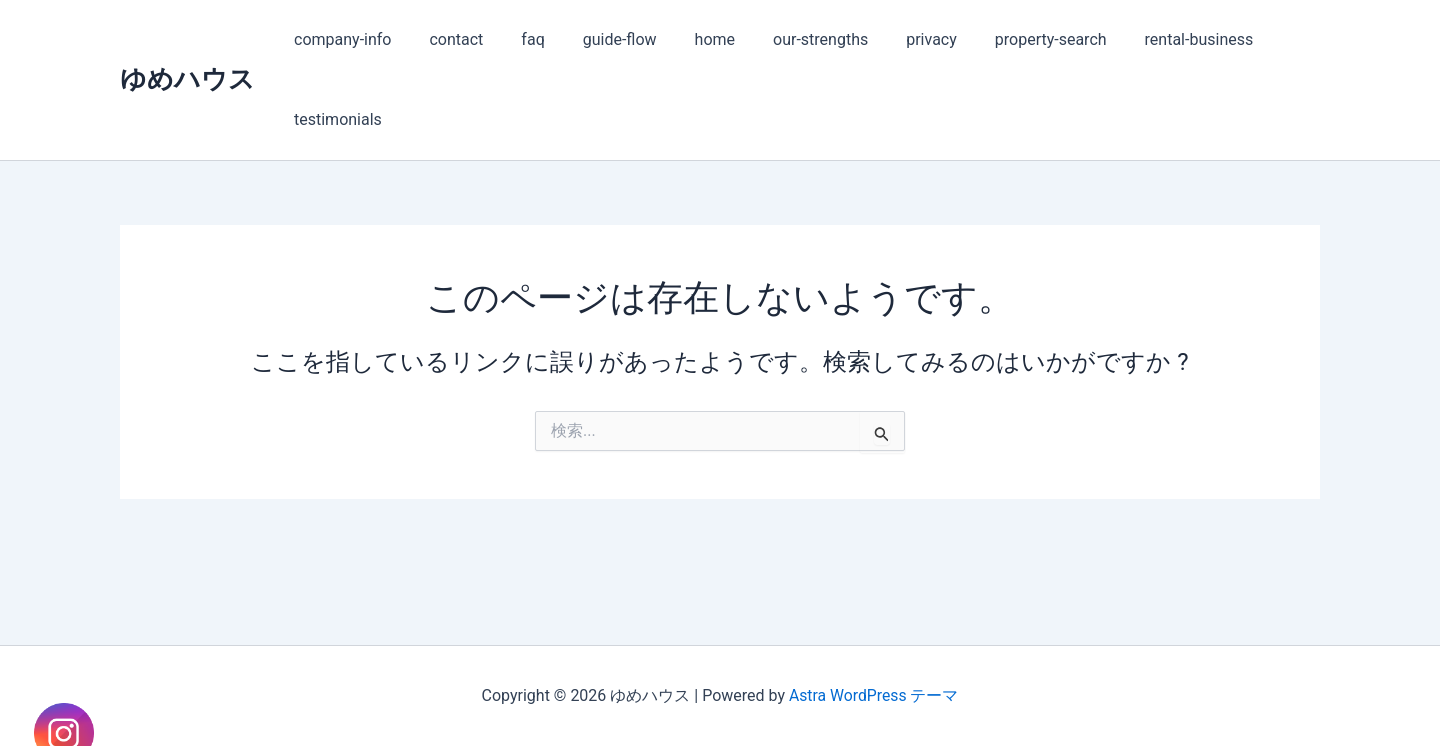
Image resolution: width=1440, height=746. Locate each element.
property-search (1006, 39)
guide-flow (599, 39)
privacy (892, 39)
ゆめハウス (187, 79)
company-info (339, 39)
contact (447, 39)
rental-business (1148, 39)
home (688, 39)
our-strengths (787, 39)
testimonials (335, 119)
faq (517, 39)
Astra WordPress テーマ (873, 695)
